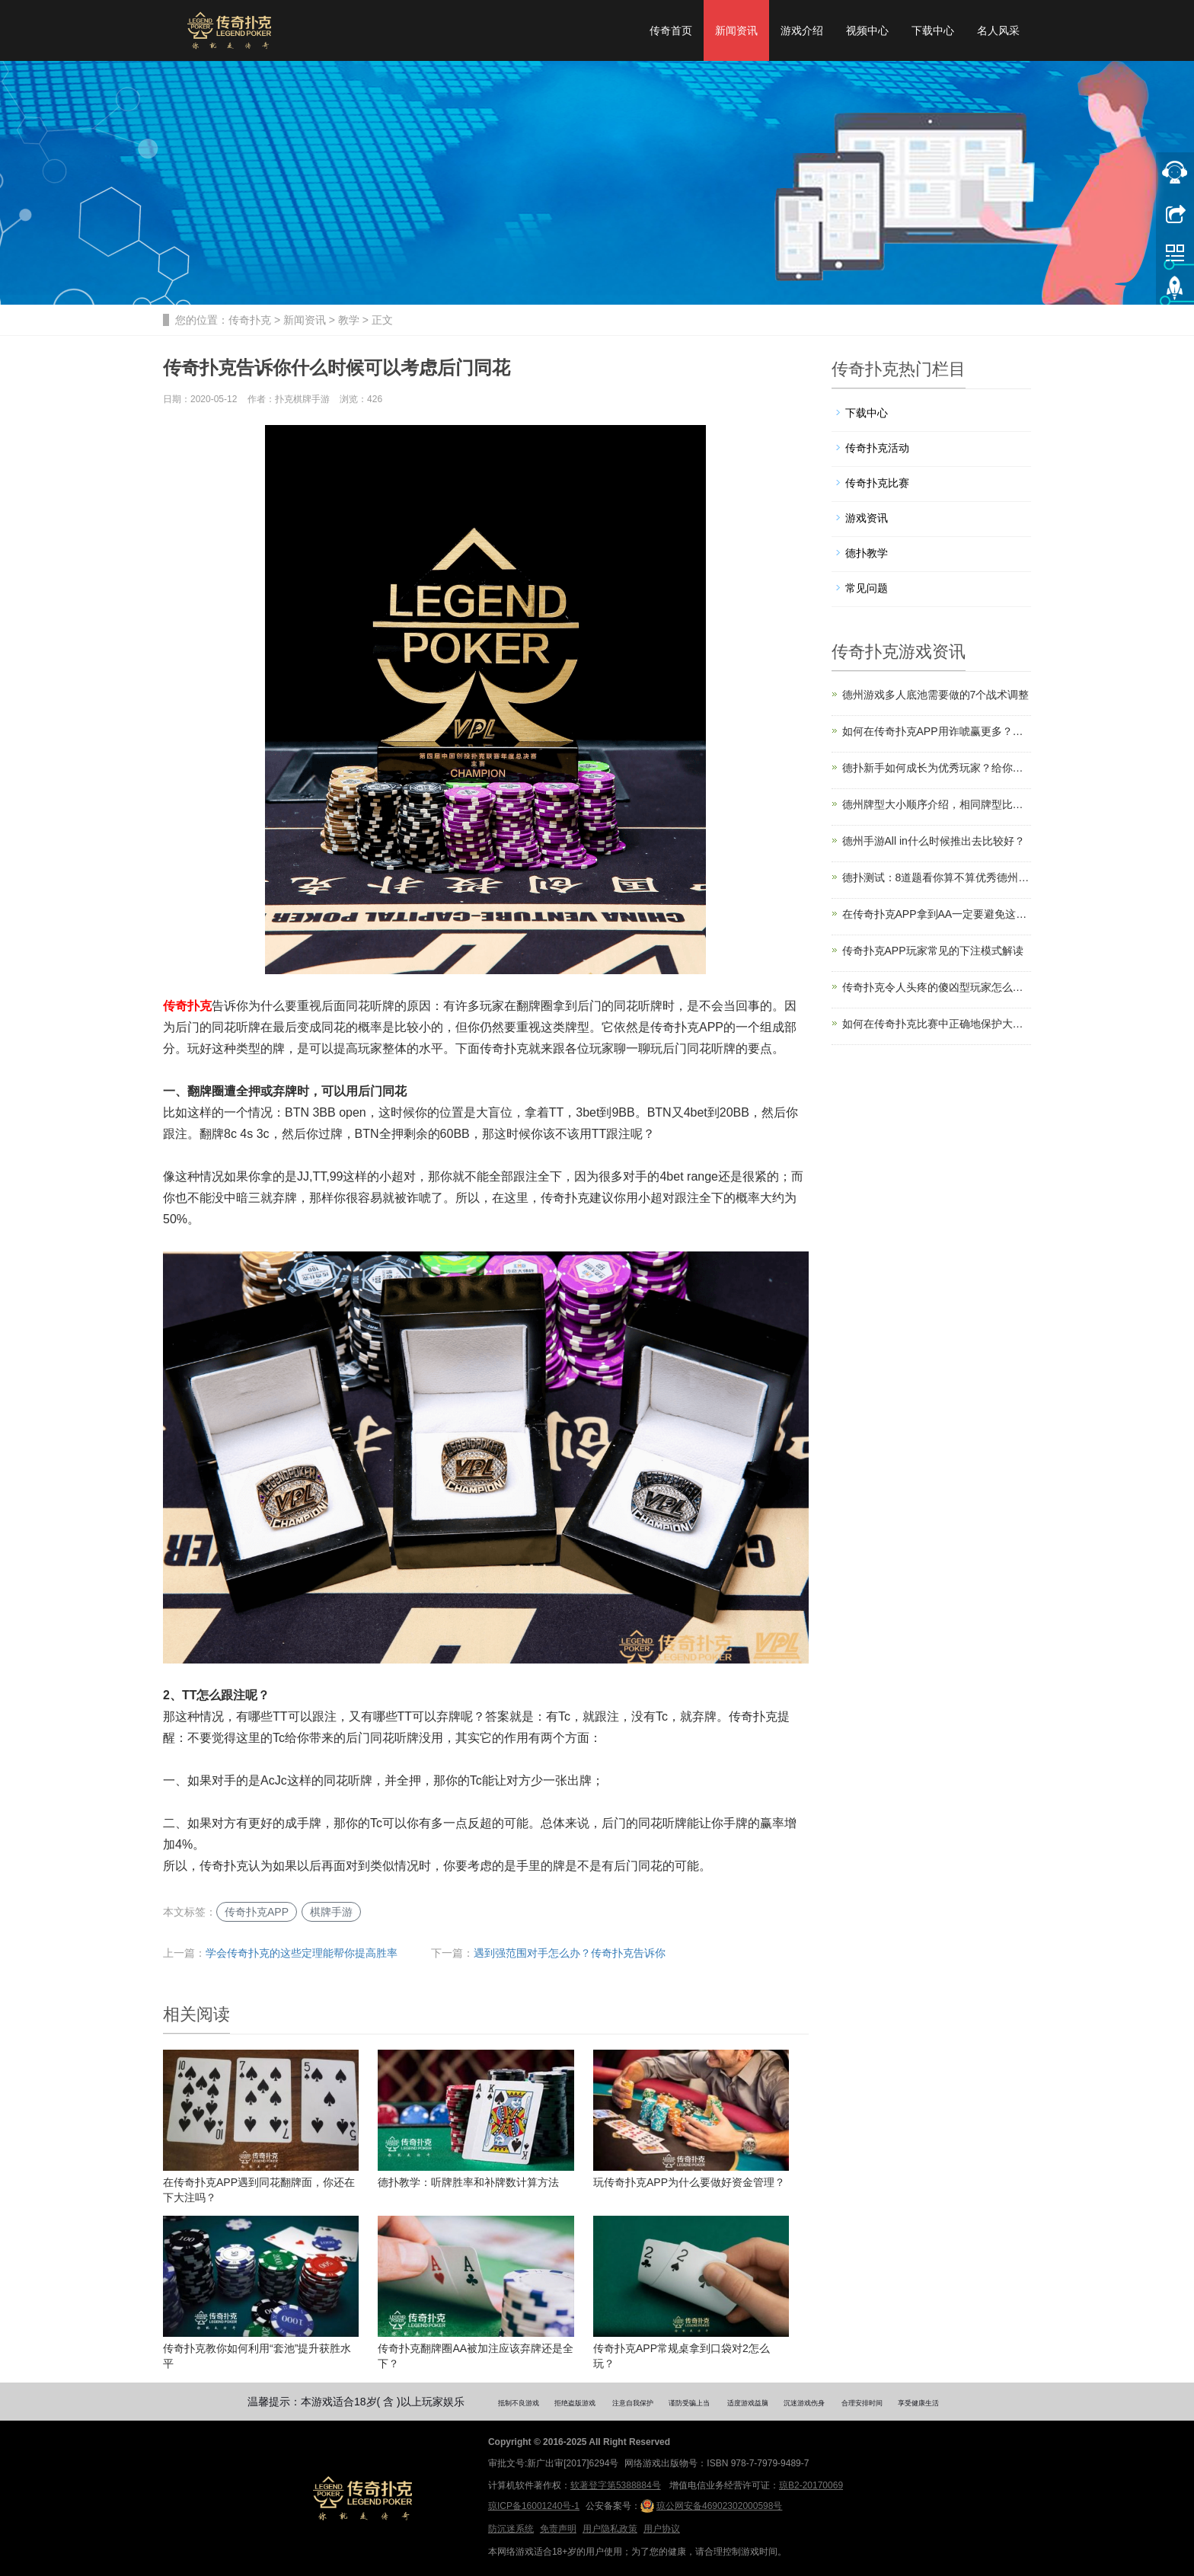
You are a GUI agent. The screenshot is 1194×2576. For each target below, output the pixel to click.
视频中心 (867, 30)
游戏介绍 (802, 30)
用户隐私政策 (610, 2528)
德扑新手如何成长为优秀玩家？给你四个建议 (937, 768)
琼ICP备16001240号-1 (533, 2506)
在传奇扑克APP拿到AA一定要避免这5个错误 (937, 914)
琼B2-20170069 (811, 2485)
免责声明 (558, 2528)
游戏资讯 (866, 518)
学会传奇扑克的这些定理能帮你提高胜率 (301, 1953)
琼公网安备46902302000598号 (711, 2506)
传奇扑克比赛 (877, 483)
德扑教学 (866, 553)
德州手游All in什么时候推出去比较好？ (933, 841)
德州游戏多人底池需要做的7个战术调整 (936, 695)
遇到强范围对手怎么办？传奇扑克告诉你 (570, 1953)
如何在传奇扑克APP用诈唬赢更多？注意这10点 (937, 731)
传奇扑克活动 (877, 448)
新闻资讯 (736, 30)
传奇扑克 (249, 320)
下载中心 (932, 30)
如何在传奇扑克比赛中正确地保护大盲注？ (937, 1024)
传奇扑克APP (257, 1912)
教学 (348, 320)
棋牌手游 (331, 1912)
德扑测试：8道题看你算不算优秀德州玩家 (937, 877)
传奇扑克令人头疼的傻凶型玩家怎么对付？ (937, 987)
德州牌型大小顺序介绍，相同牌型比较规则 (937, 804)
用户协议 (661, 2528)
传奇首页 (671, 30)
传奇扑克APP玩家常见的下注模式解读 (932, 950)
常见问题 (866, 588)
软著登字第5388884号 (615, 2485)
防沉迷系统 (511, 2528)
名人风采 (998, 30)
